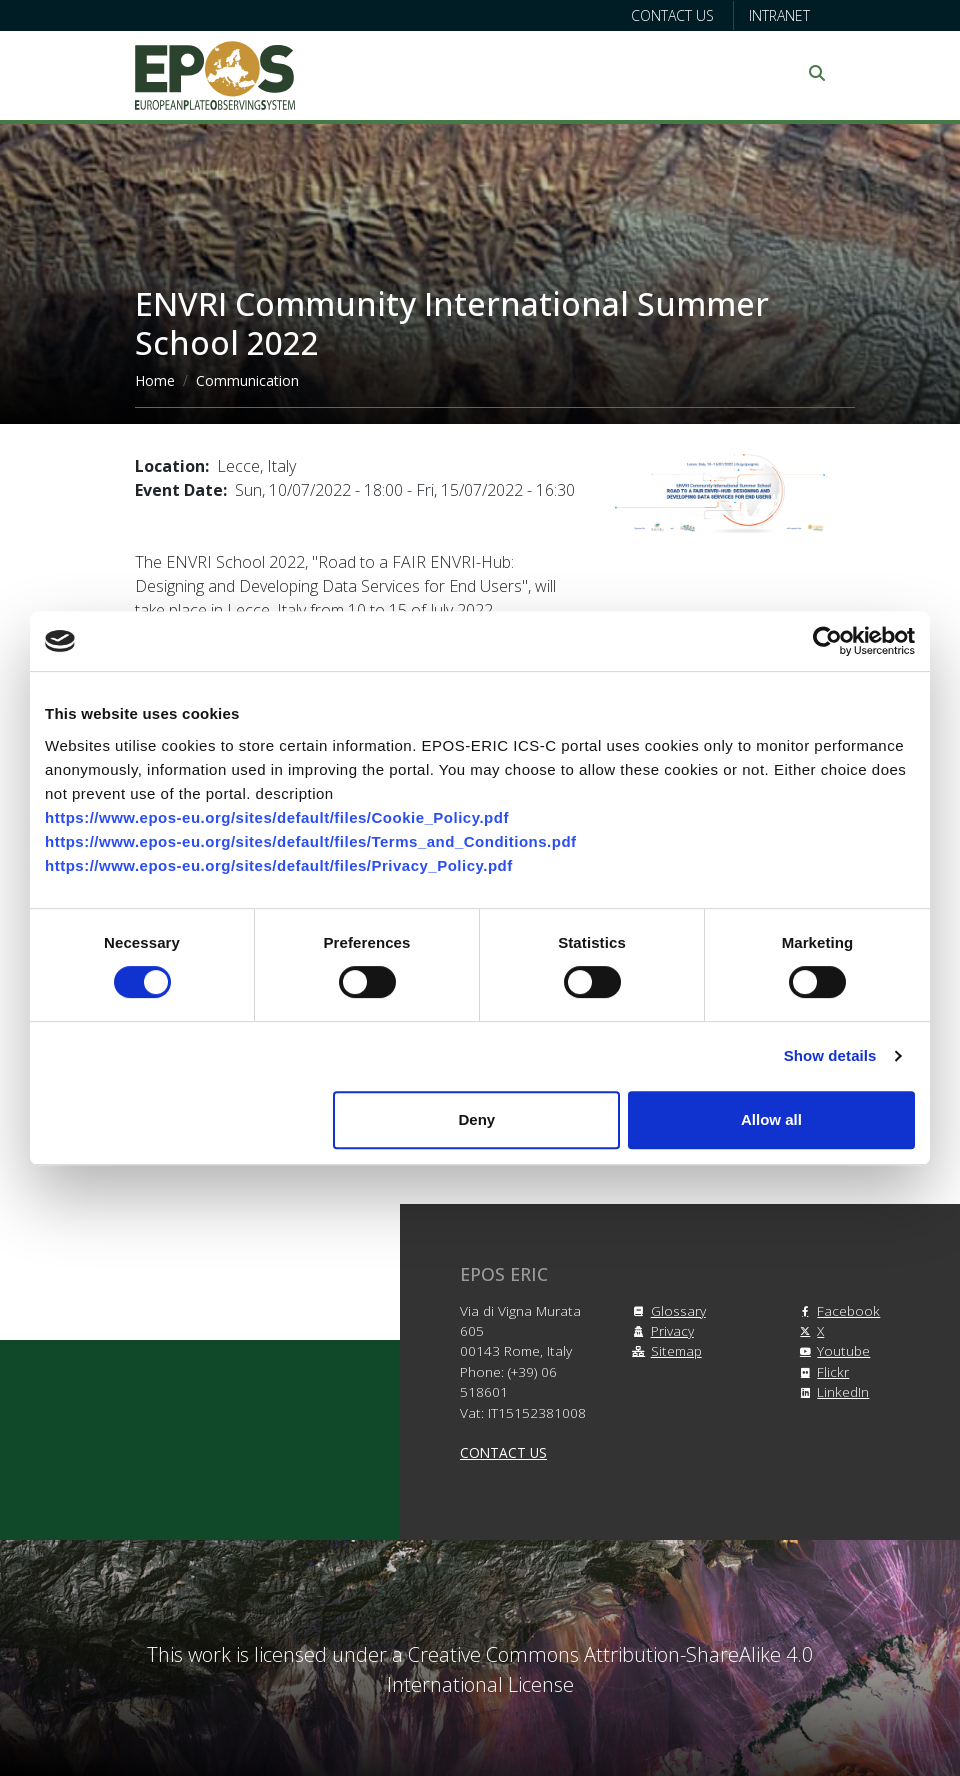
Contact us (672, 15)
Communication (247, 380)
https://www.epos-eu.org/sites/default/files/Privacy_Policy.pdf (279, 865)
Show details (830, 1055)
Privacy (660, 1330)
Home (155, 380)
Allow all (771, 1119)
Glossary (666, 1310)
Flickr (821, 1371)
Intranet (779, 15)
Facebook (836, 1310)
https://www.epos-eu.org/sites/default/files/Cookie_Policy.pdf (277, 817)
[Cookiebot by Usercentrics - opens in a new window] (827, 641)
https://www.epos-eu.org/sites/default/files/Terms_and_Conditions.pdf (311, 841)
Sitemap (664, 1350)
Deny (477, 1119)
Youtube (831, 1350)
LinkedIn (831, 1391)
